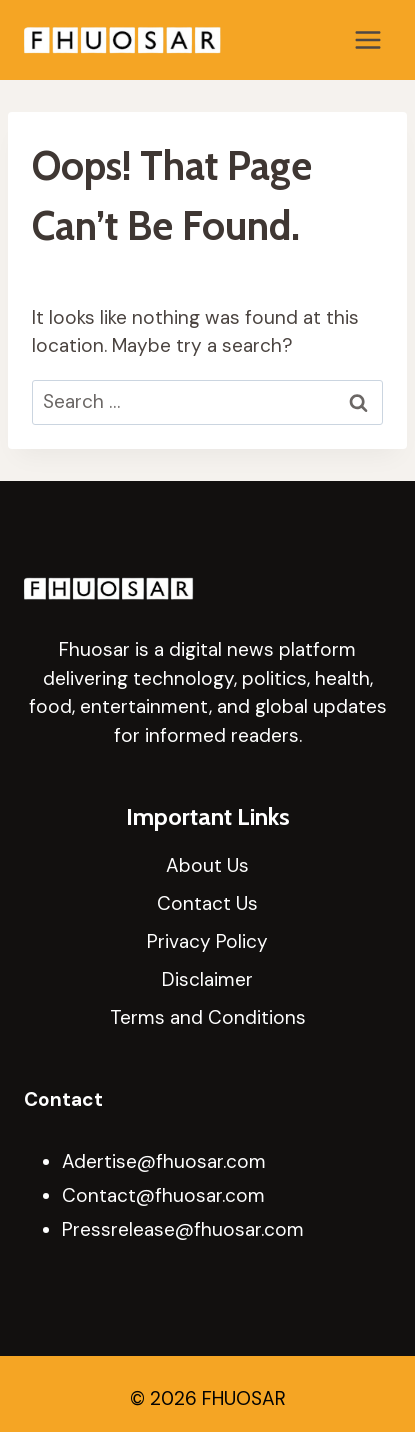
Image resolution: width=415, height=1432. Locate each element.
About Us (207, 865)
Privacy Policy (207, 941)
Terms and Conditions (208, 1017)
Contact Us (207, 903)
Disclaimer (207, 979)
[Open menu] (367, 39)
